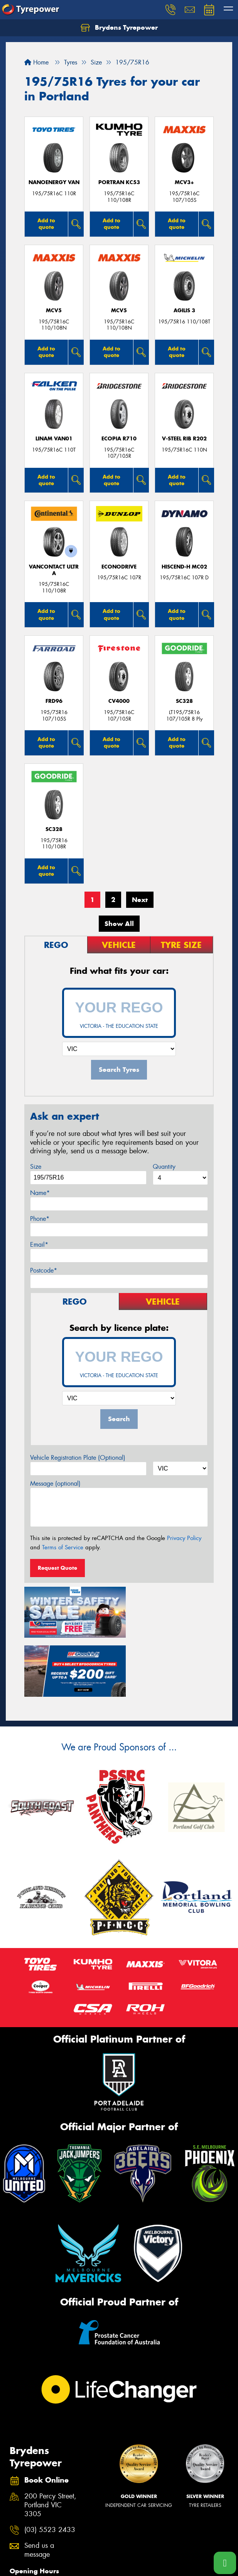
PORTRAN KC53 (119, 182)
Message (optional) (55, 1483)
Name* (40, 1193)
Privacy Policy (184, 1538)
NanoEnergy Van (54, 182)
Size (35, 1167)
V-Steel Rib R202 (184, 438)
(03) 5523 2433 (49, 2465)
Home (36, 62)
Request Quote (57, 1567)
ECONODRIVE (119, 567)
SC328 (184, 701)
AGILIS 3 (184, 310)
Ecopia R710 (119, 438)
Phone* (39, 1219)
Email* (39, 1245)
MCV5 (54, 310)
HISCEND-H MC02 (184, 567)
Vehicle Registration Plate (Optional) (77, 1458)
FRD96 (54, 701)
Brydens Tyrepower (119, 27)
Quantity (164, 1167)
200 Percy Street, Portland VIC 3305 (50, 2441)
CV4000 (119, 701)
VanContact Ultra (54, 570)
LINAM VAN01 (54, 438)
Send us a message (39, 2486)
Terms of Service (62, 1547)
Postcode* (43, 1270)
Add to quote (46, 223)
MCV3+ (184, 182)
